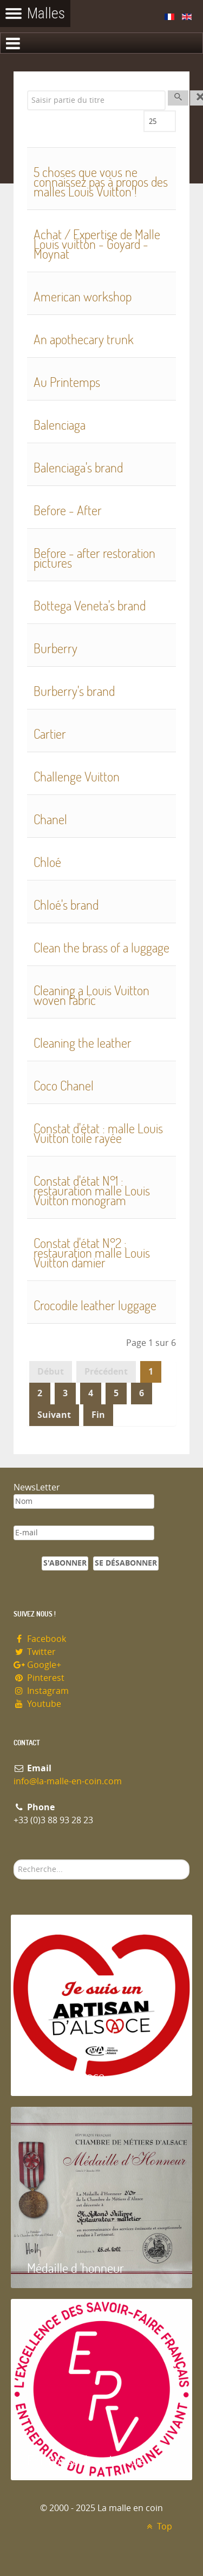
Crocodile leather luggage (95, 1305)
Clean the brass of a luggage (101, 947)
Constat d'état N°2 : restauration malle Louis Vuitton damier (92, 1252)
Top (157, 2526)
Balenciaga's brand (78, 467)
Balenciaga (60, 424)
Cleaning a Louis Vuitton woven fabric (91, 995)
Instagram (41, 1691)
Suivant (54, 1415)
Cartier (50, 733)
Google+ (37, 1665)
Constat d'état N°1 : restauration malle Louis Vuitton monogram (92, 1190)
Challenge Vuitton (77, 776)
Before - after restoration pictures (94, 557)
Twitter (35, 1652)
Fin (98, 1415)
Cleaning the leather (83, 1042)
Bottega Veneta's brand (90, 605)
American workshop (83, 296)
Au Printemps (67, 381)
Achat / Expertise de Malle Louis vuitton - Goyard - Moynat (97, 244)
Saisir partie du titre (27, 90)
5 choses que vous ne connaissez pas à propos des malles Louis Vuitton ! (101, 181)
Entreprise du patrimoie (86, 2460)
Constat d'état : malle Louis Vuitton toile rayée (98, 1133)
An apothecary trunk (84, 339)
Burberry (55, 648)
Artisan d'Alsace (65, 2075)
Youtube (37, 1704)
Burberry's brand (74, 690)
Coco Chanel (64, 1085)
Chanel (50, 819)
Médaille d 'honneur (75, 2267)
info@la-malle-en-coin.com (68, 1781)
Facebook (40, 1639)
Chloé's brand (66, 904)
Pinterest (39, 1678)
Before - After (68, 510)
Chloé (47, 861)
